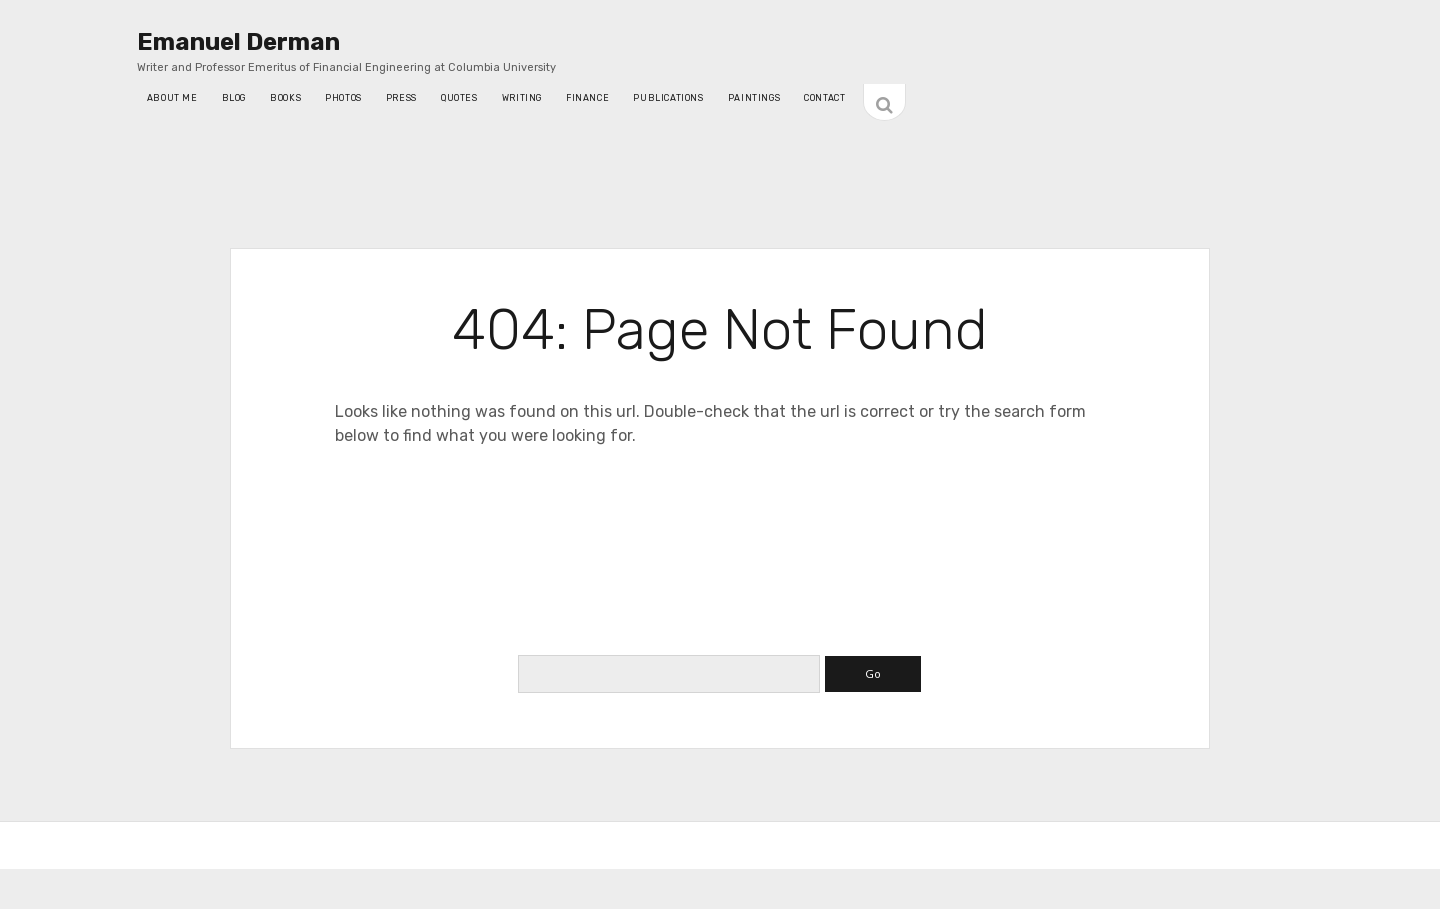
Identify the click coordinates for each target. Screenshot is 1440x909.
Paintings (754, 98)
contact (824, 98)
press (401, 98)
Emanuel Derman (238, 42)
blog (234, 98)
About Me (172, 98)
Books (285, 98)
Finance (587, 98)
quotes (459, 98)
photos (343, 98)
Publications (668, 98)
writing (522, 98)
